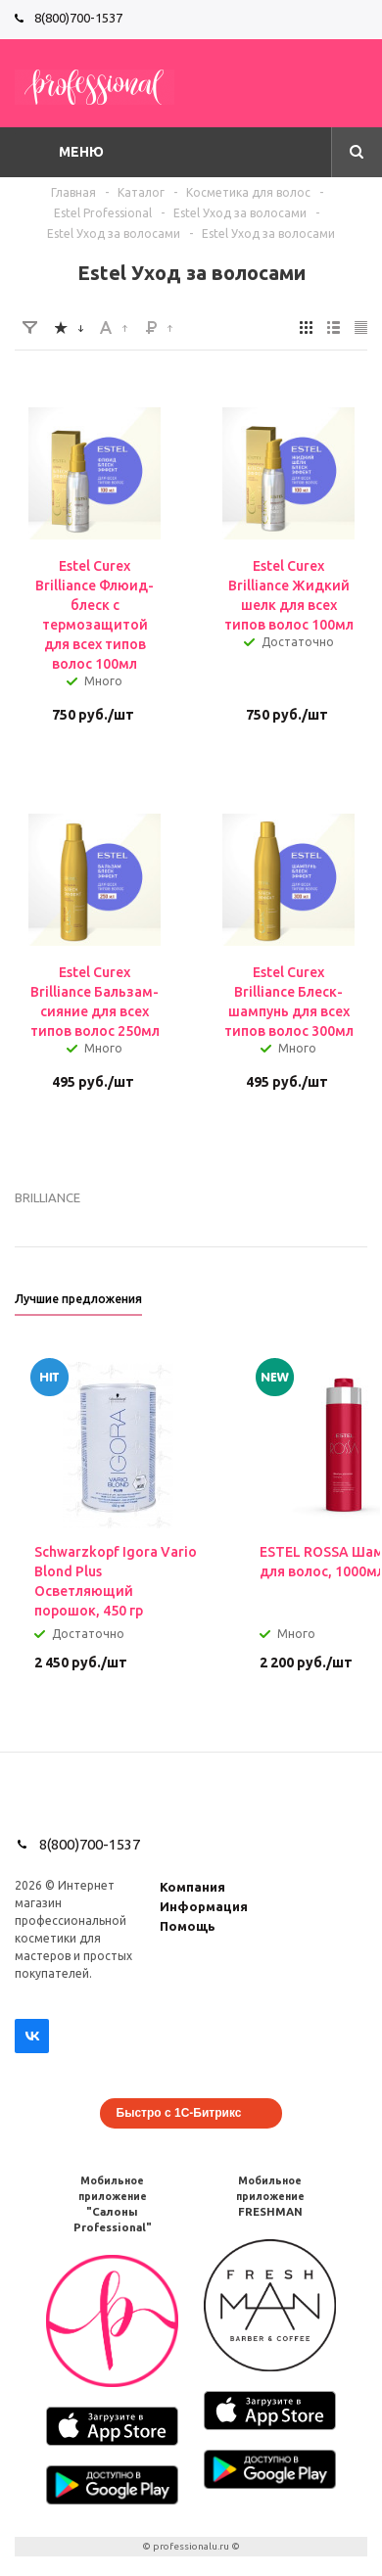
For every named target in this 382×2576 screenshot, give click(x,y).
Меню (81, 152)
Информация (204, 1906)
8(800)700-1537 (78, 17)
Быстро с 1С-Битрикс (179, 2113)
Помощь (187, 1926)
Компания (192, 1887)
